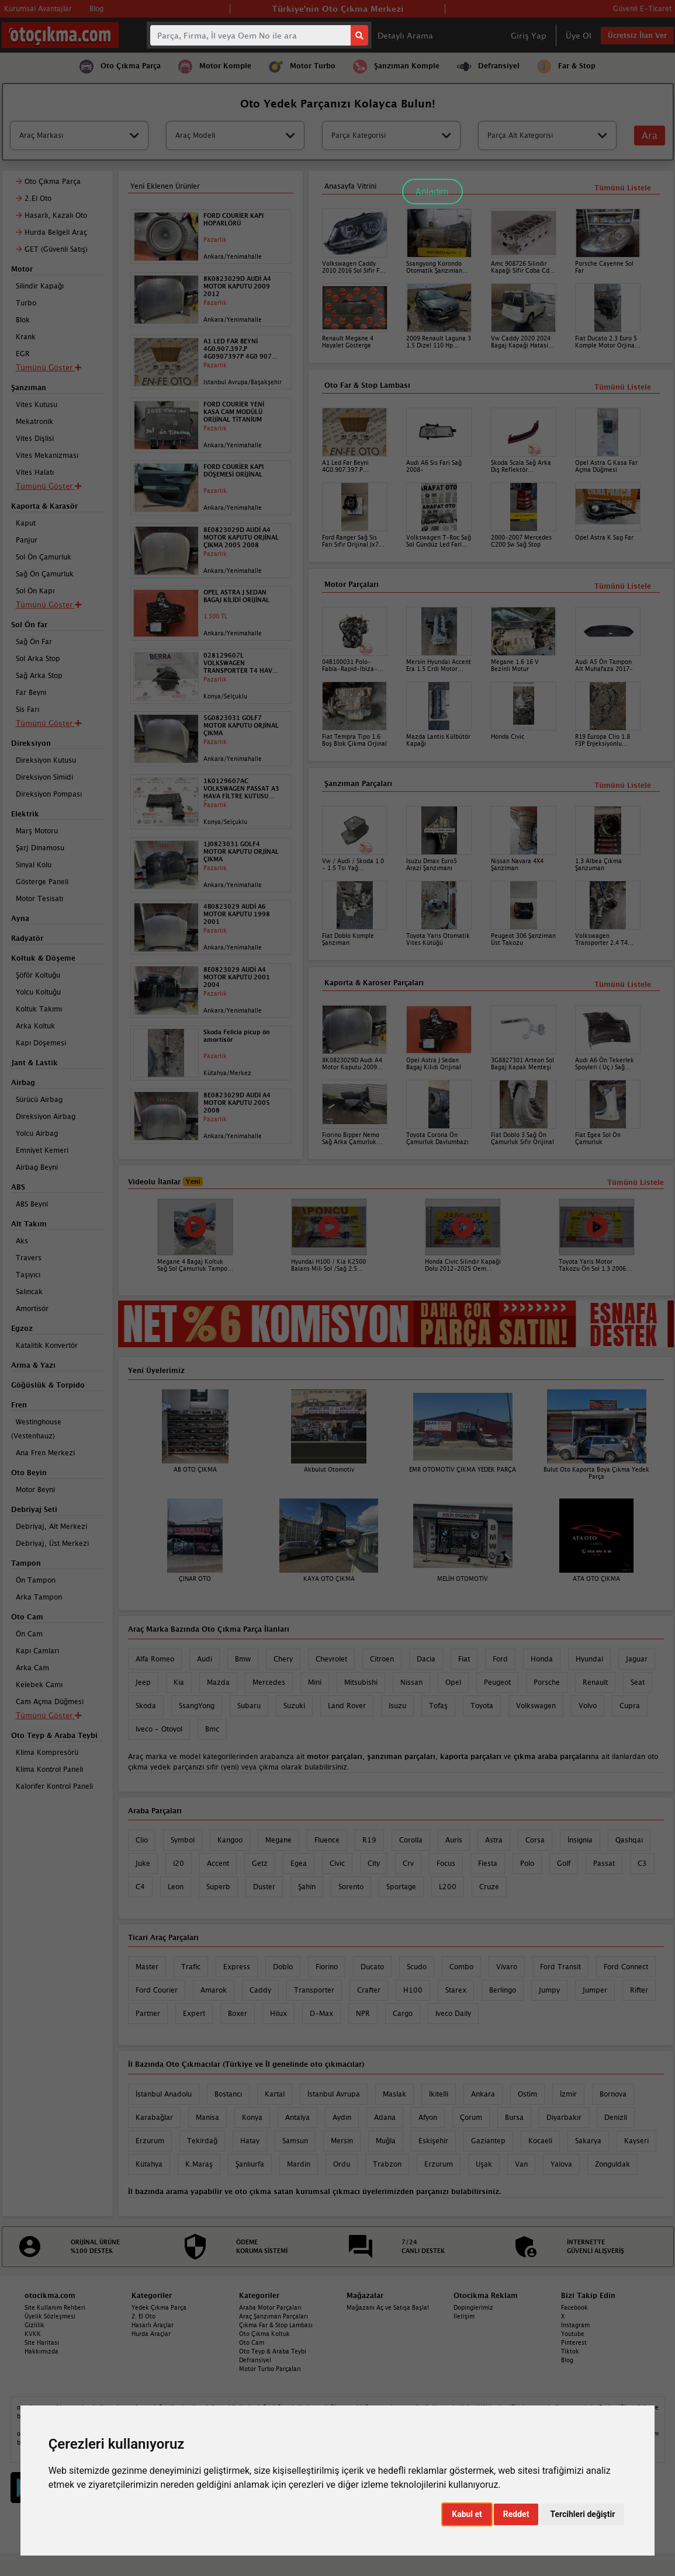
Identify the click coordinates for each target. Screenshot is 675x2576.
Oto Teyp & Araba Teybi (272, 2351)
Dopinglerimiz (473, 2307)
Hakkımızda (41, 2351)
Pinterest (574, 2342)
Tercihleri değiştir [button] (582, 2514)
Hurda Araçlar (151, 2333)
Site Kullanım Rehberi (55, 2307)
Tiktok (570, 2351)
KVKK (33, 2333)
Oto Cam (251, 2342)
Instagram (575, 2324)
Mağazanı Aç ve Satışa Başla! (388, 2307)
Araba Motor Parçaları (270, 2307)
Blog (567, 2359)
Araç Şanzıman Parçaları (273, 2316)
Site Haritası (42, 2342)
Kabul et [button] (467, 2514)
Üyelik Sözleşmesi (50, 2316)
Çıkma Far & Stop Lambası (276, 2324)
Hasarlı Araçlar (152, 2324)
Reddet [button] (516, 2514)
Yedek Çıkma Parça (158, 2307)
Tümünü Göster (48, 1715)
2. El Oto (143, 2316)
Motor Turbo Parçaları (270, 2368)
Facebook (574, 2307)
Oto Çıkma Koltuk (264, 2333)
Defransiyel (255, 2359)
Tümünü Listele (622, 984)
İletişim (464, 2316)
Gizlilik (34, 2324)
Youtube (572, 2333)
